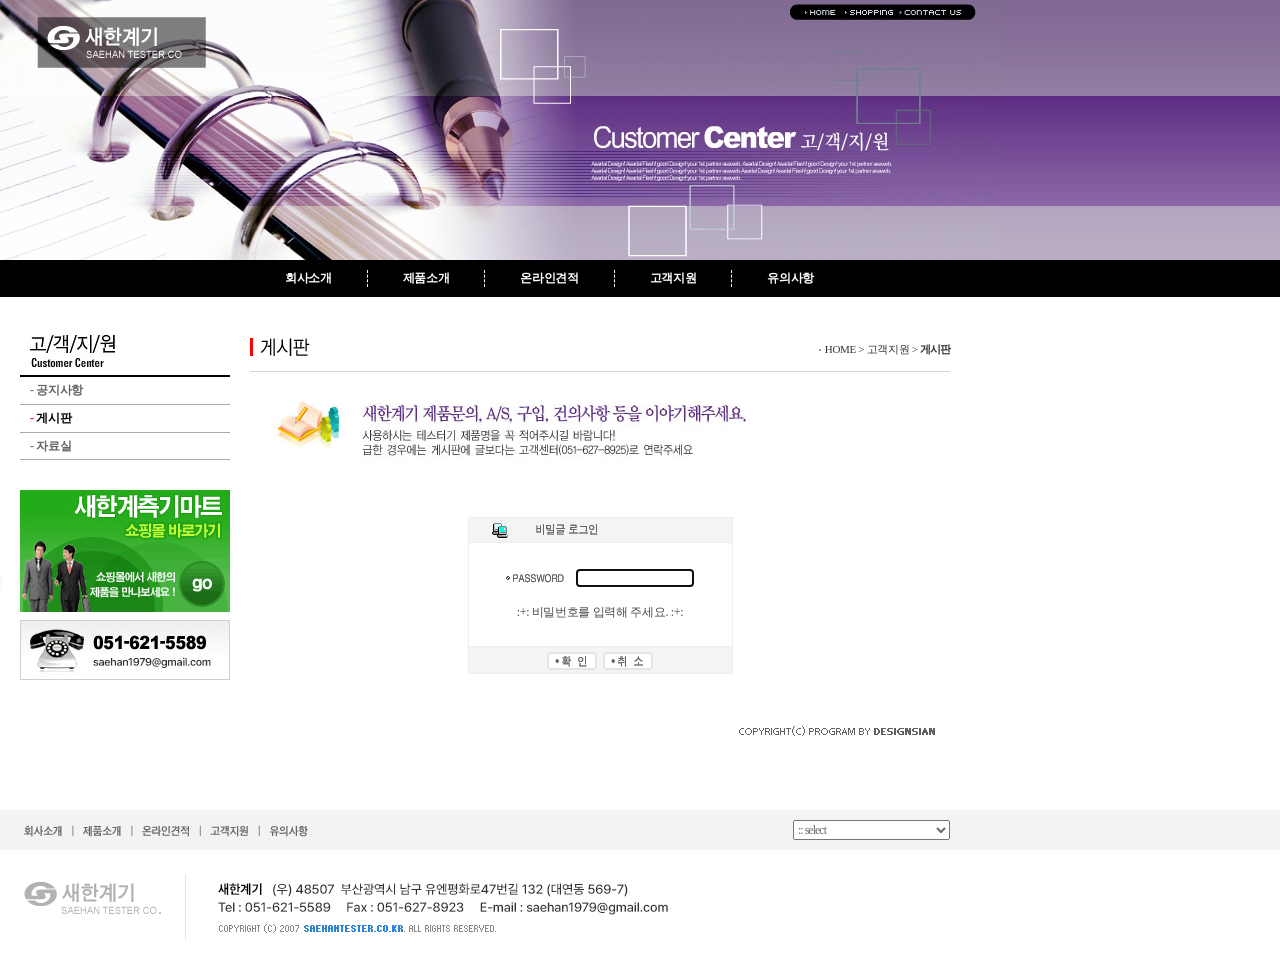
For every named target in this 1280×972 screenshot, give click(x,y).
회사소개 (308, 278)
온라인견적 (549, 278)
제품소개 (426, 278)
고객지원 (673, 278)
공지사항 (56, 390)
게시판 (50, 418)
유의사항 (790, 278)
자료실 (50, 446)
